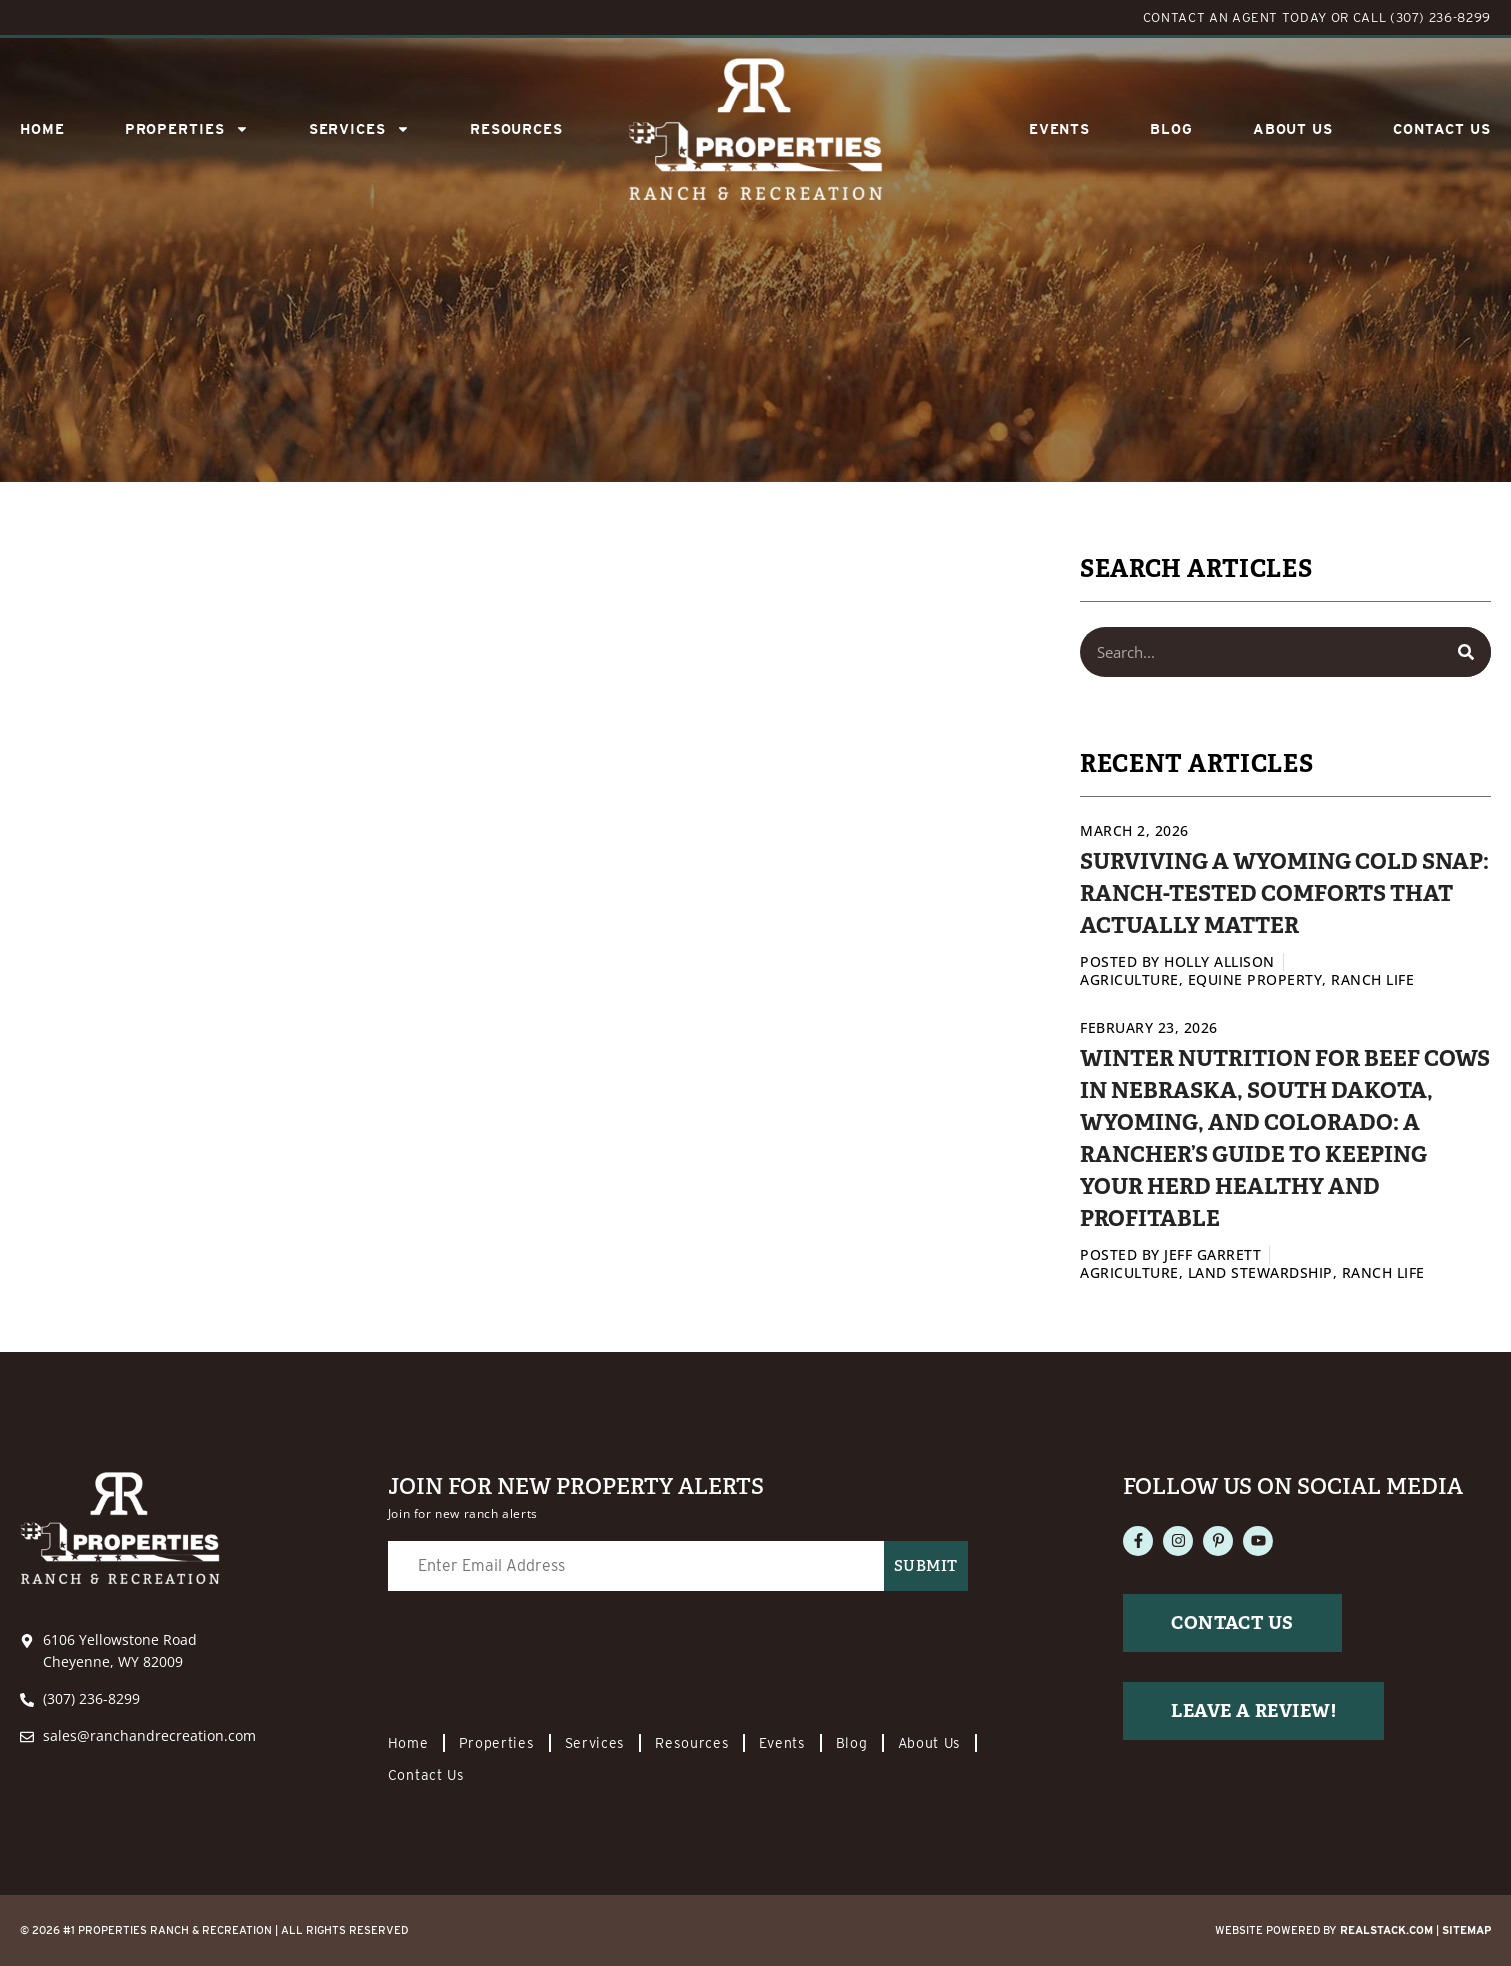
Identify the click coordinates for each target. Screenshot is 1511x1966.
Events (1059, 129)
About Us (1293, 129)
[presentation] (540, 1654)
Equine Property (1255, 979)
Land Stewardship (1260, 1272)
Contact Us (1442, 129)
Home (42, 129)
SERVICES (359, 129)
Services (595, 1743)
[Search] (1466, 652)
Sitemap (1466, 1930)
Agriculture (1129, 979)
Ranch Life (1372, 979)
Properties (187, 129)
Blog (1171, 129)
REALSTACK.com (1386, 1930)
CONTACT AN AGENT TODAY (1235, 17)
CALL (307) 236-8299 (1422, 17)
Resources (516, 129)
